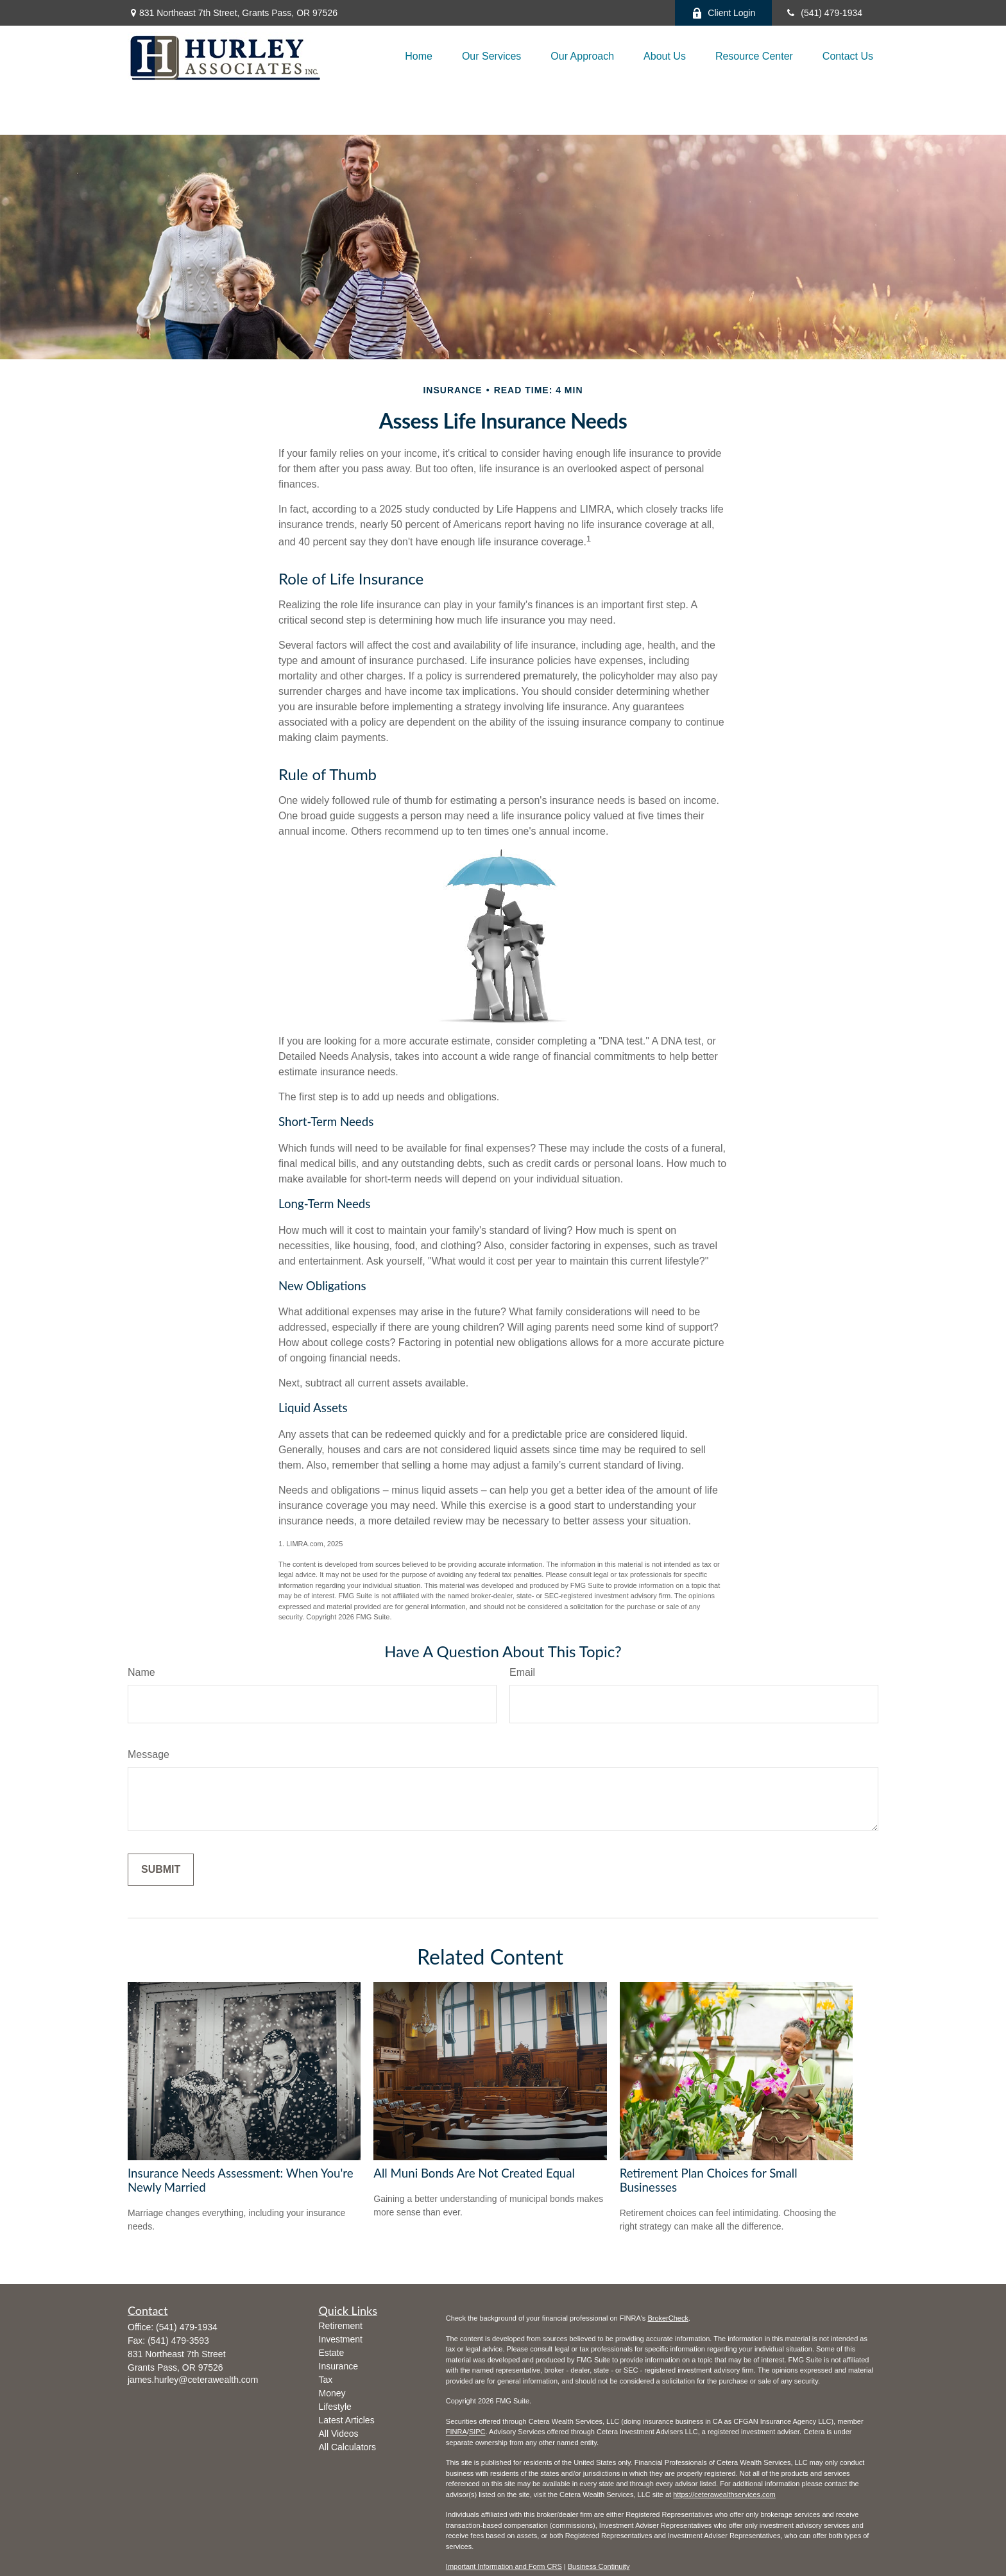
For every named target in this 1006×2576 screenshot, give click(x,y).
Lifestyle (335, 2406)
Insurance (338, 2366)
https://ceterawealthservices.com (724, 2494)
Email (522, 1672)
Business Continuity (599, 2566)
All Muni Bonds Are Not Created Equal (474, 2173)
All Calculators (347, 2447)
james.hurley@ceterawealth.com (193, 2380)
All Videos (339, 2433)
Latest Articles (347, 2420)
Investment (340, 2339)
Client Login (723, 13)
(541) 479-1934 (823, 13)
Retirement (340, 2326)
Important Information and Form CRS (504, 2566)
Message (148, 1754)
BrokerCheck (667, 2318)
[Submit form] (161, 1870)
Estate (332, 2353)
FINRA (456, 2431)
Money (332, 2393)
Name (141, 1672)
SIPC (477, 2431)
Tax (326, 2380)
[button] (419, 56)
